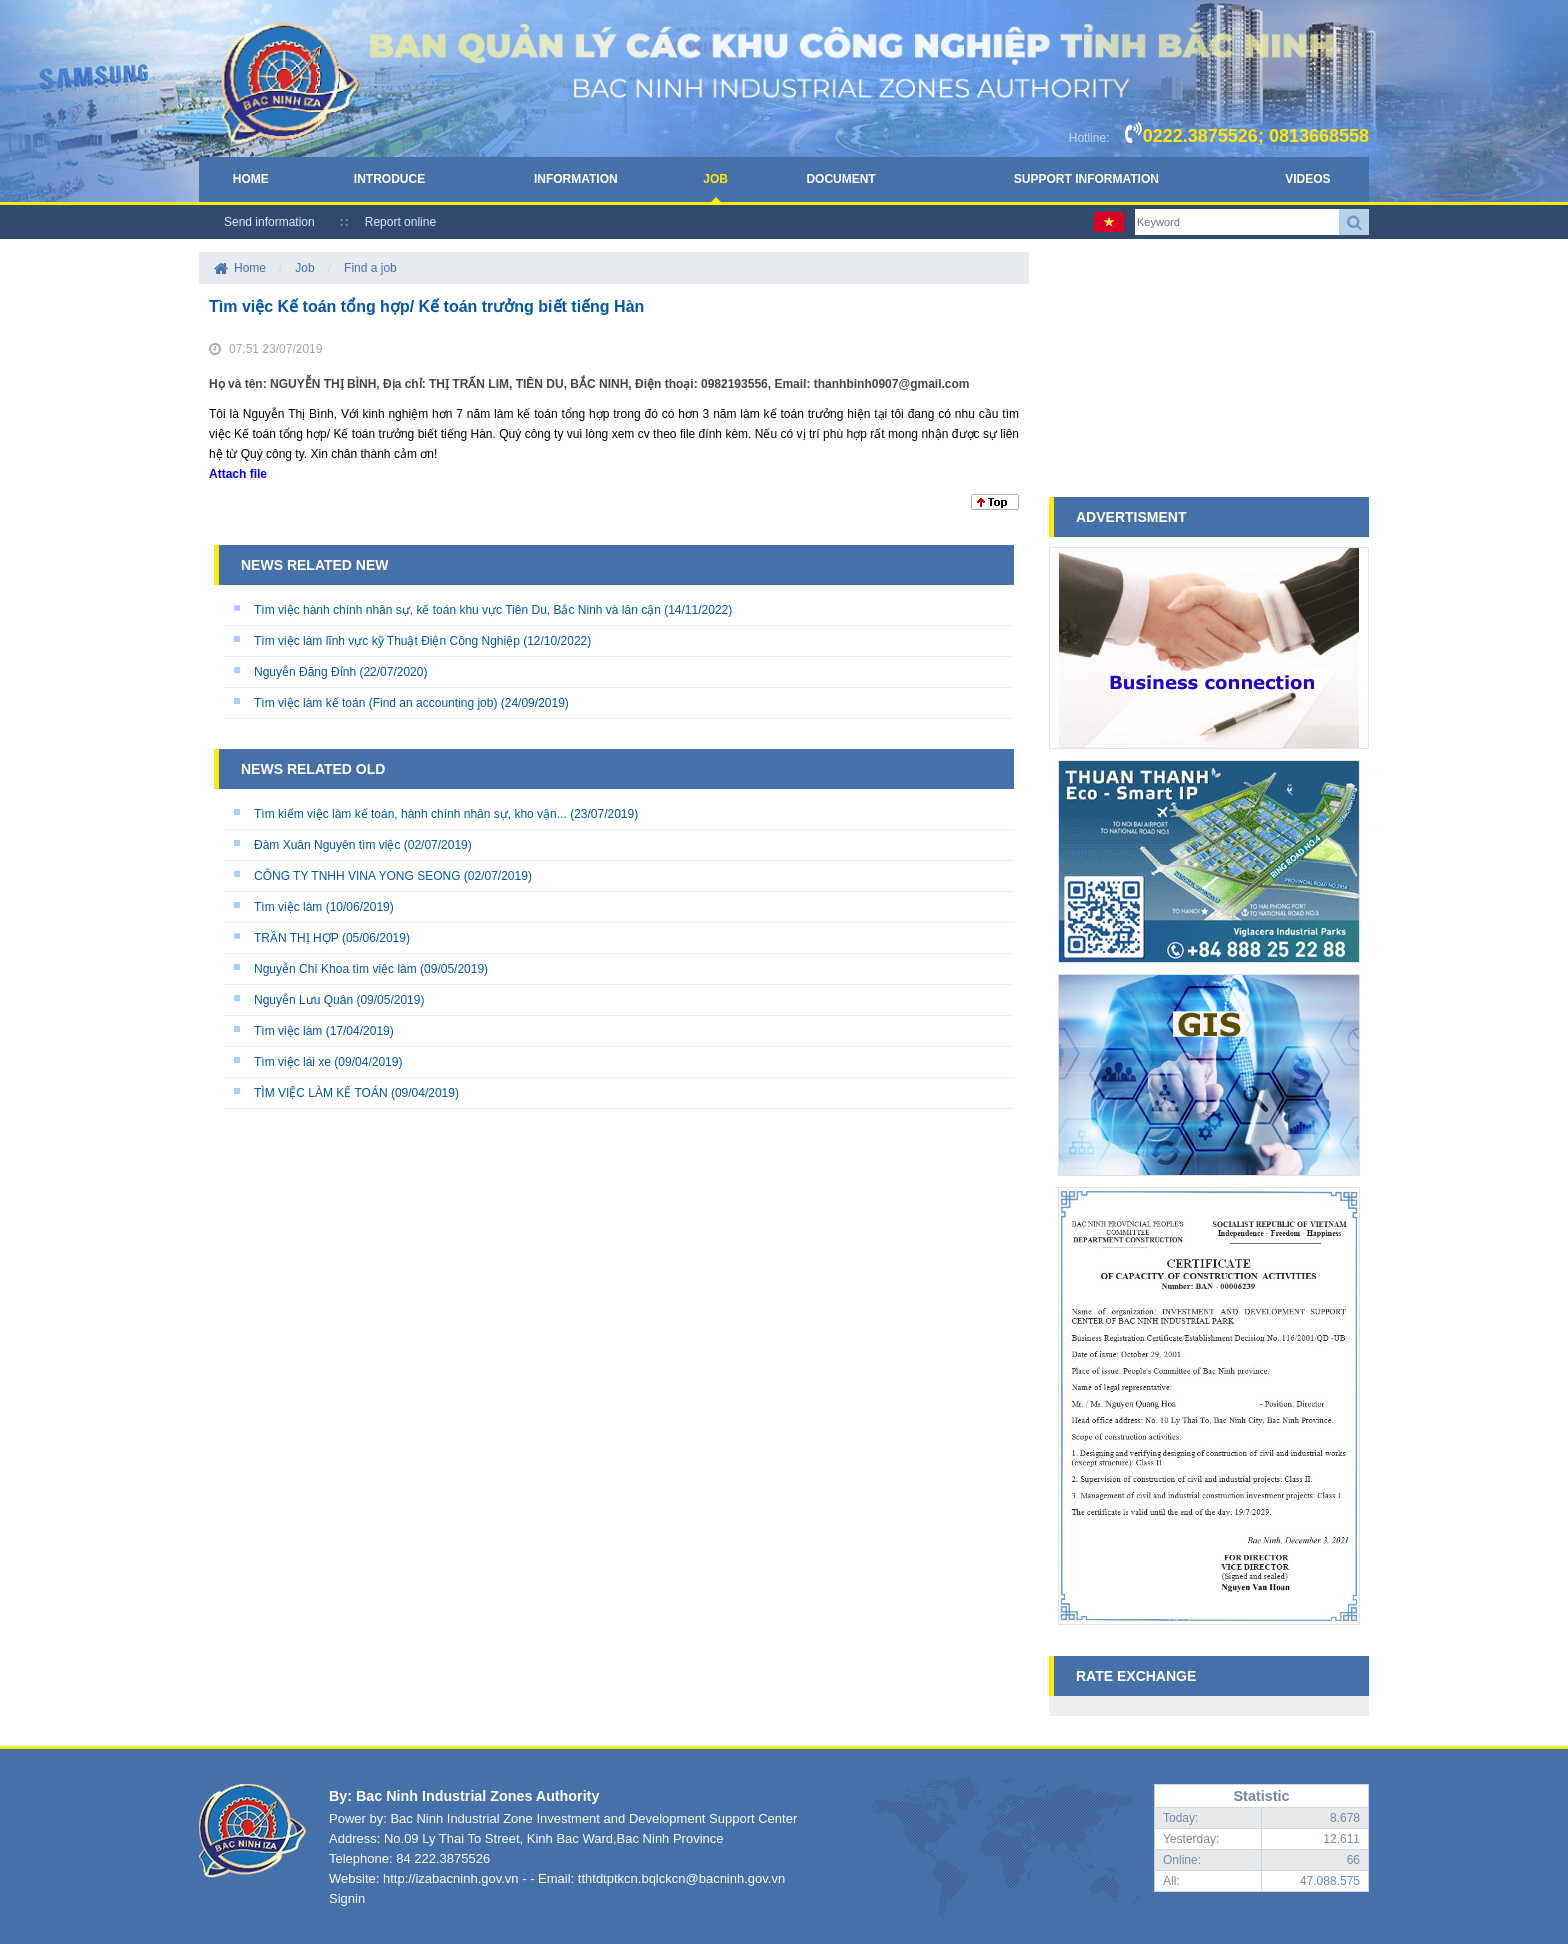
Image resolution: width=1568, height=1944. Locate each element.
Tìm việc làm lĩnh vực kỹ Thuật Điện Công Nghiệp (387, 641)
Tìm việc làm (288, 907)
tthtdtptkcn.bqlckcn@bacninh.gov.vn (681, 1878)
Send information (269, 222)
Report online (400, 222)
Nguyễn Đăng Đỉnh (305, 672)
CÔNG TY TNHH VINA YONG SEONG (357, 876)
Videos (1307, 179)
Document (840, 179)
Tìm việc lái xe (292, 1062)
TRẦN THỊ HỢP (296, 938)
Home (251, 179)
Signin (347, 1898)
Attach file (238, 474)
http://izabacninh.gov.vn (451, 1878)
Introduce (389, 179)
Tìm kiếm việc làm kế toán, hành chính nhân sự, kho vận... (410, 814)
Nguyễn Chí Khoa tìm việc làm (335, 969)
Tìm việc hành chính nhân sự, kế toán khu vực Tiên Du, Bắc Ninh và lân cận (457, 610)
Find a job (370, 268)
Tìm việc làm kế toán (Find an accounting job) (375, 703)
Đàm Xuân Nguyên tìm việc (327, 845)
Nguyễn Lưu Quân (303, 1000)
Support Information (1086, 179)
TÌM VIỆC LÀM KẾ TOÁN (321, 1093)
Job (715, 179)
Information (576, 179)
